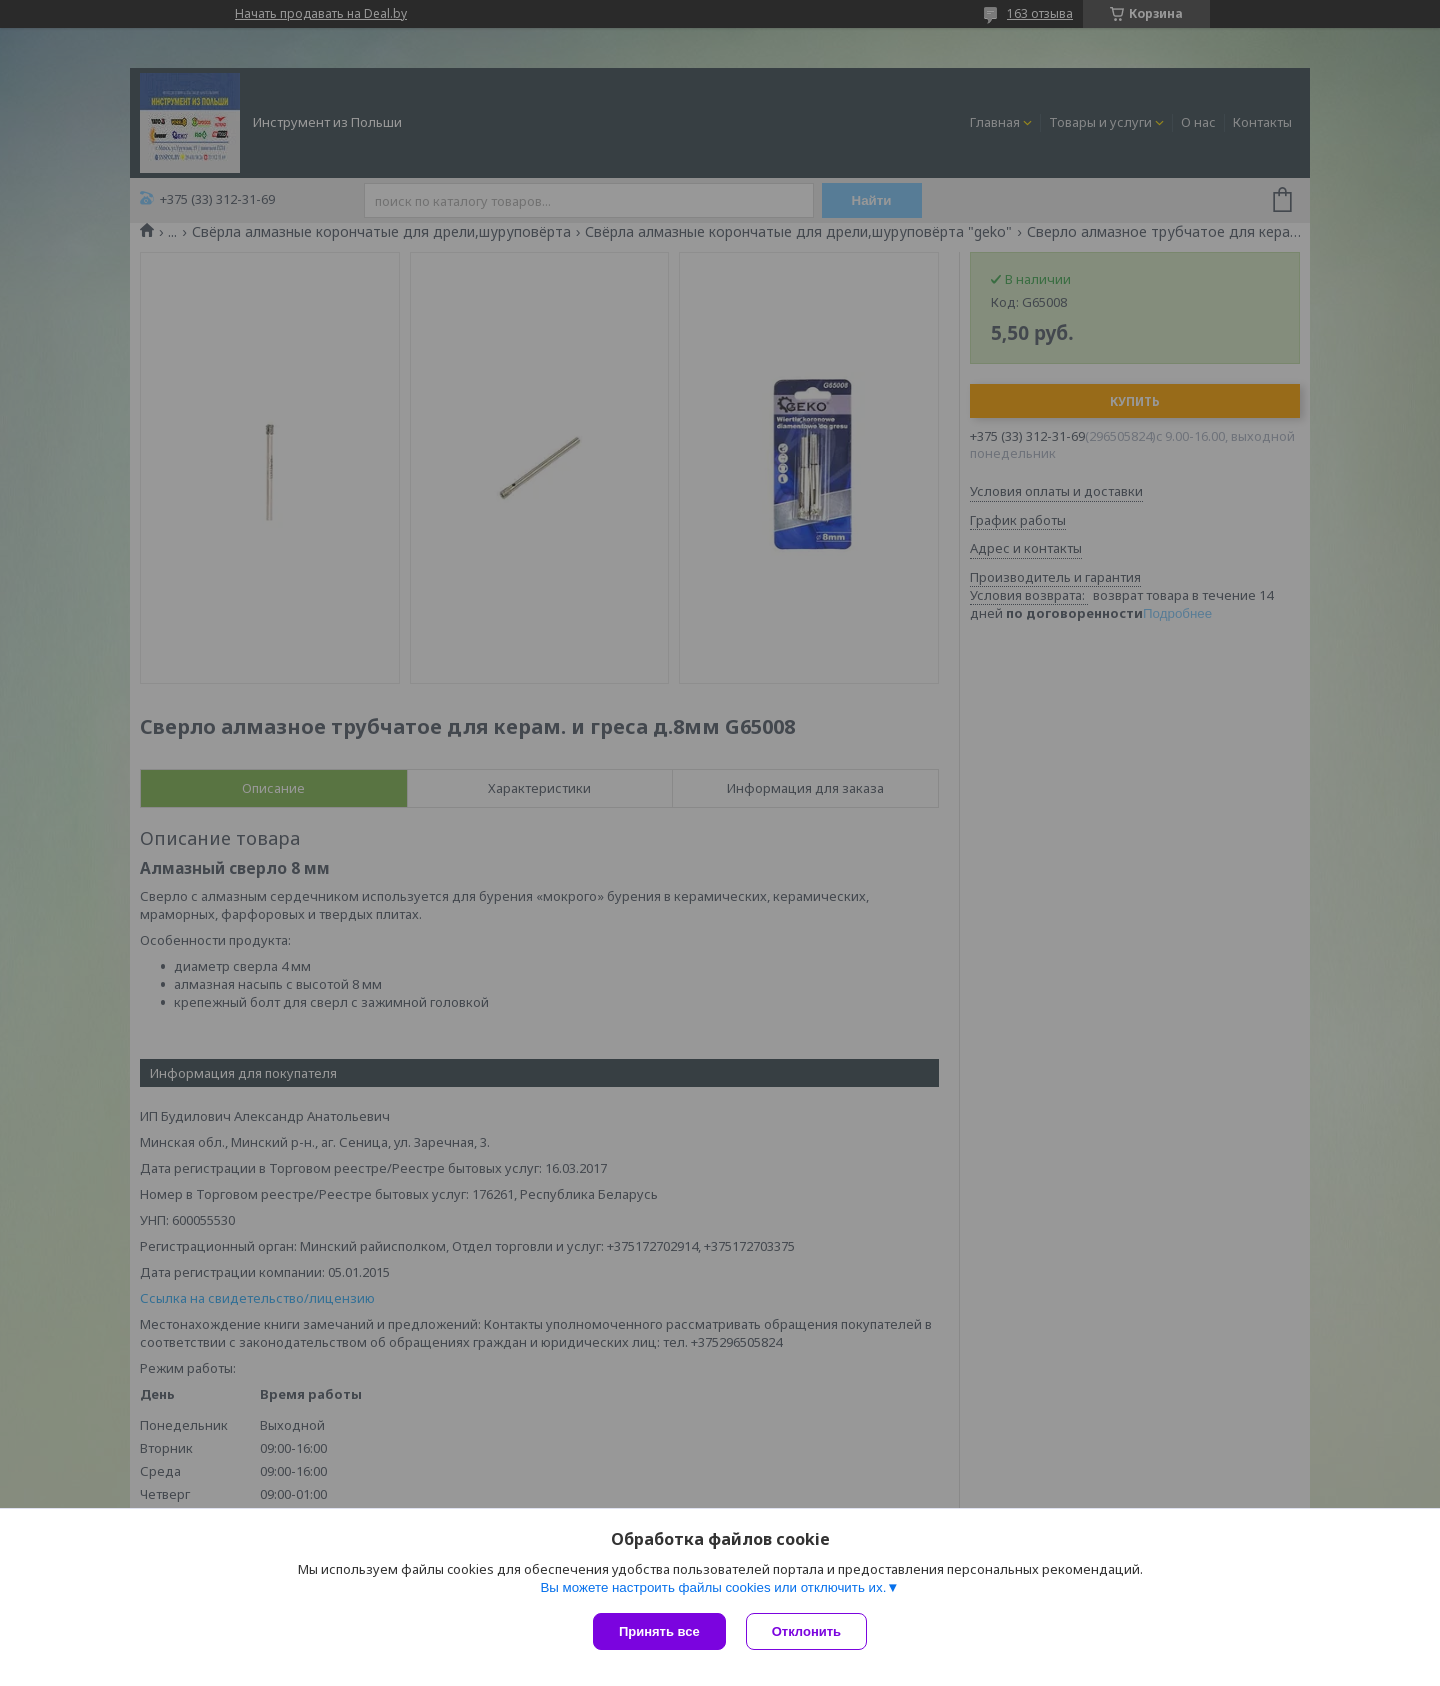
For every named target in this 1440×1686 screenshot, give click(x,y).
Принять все (659, 1631)
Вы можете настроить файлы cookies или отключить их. (713, 1587)
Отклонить (806, 1631)
